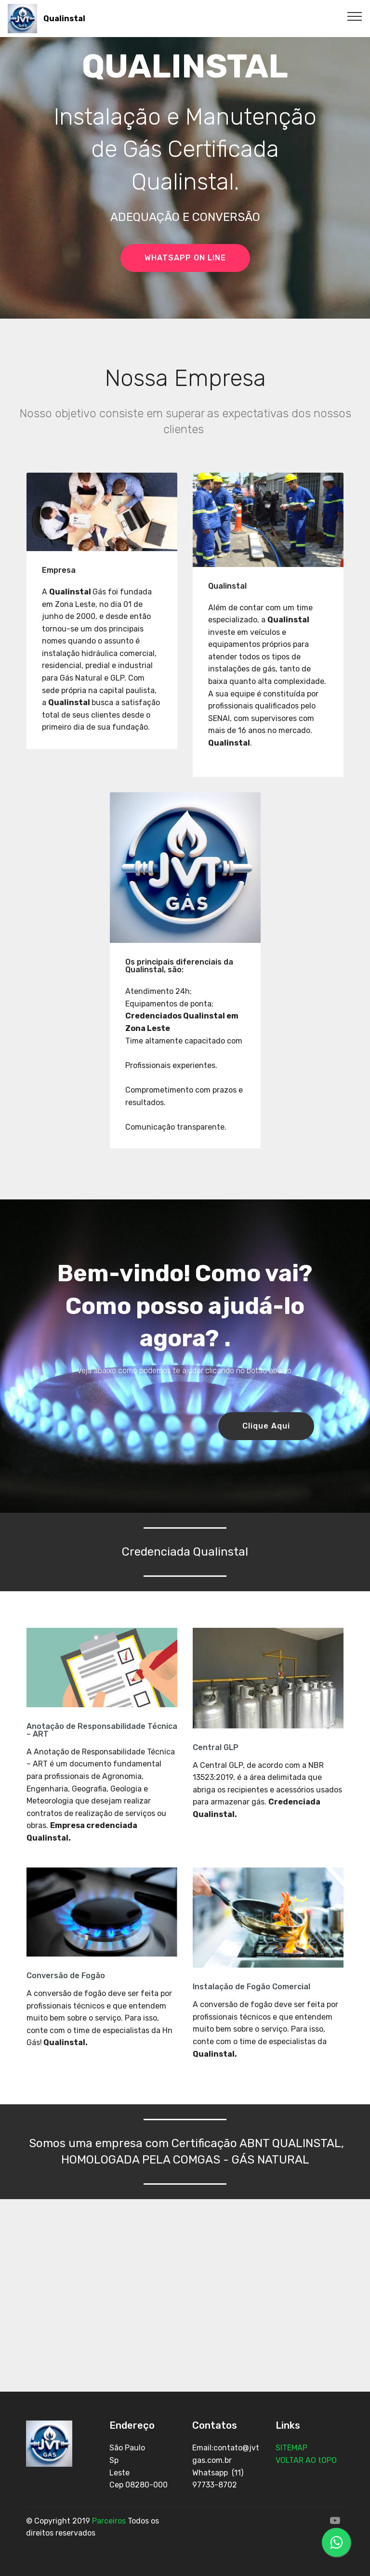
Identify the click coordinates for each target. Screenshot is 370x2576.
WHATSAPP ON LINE (185, 257)
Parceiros (109, 2520)
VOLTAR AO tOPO (307, 2460)
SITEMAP (292, 2447)
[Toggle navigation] (354, 16)
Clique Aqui (266, 1425)
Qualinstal (64, 18)
